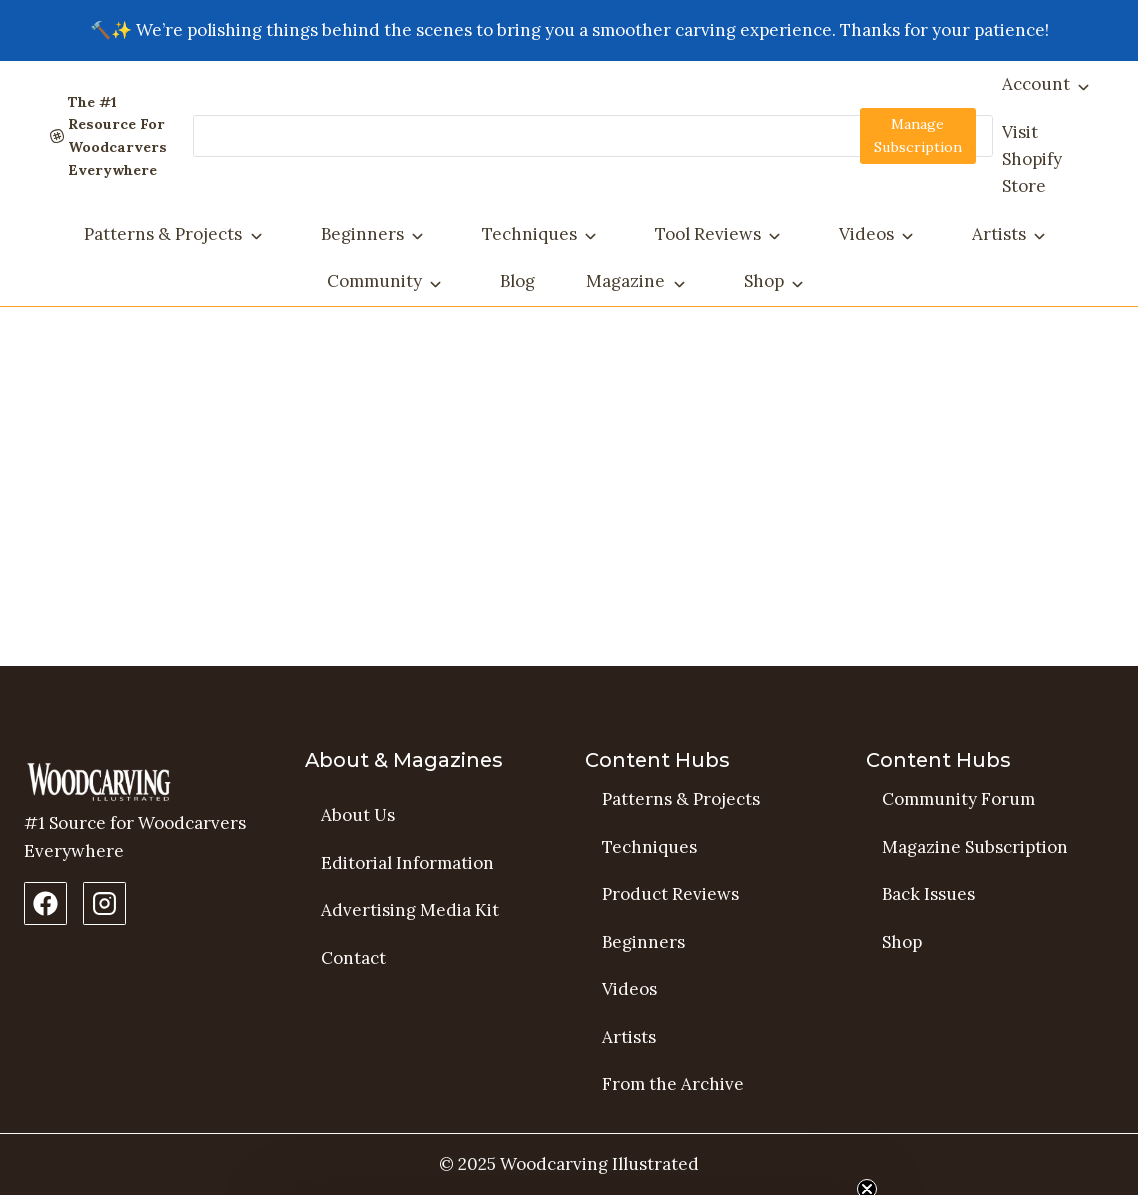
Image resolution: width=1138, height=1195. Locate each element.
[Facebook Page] (45, 903)
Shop (764, 281)
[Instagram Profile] (104, 903)
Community (374, 281)
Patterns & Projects (163, 234)
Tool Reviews (708, 234)
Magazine (625, 281)
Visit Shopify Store (1032, 159)
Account (1036, 84)
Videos (866, 234)
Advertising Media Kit (410, 910)
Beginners (362, 234)
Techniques (529, 234)
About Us (358, 815)
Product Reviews (670, 894)
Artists (999, 234)
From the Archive (673, 1085)
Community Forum (958, 799)
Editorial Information (407, 863)
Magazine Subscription (975, 847)
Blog (517, 281)
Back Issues (928, 894)
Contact (353, 958)
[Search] (593, 136)
